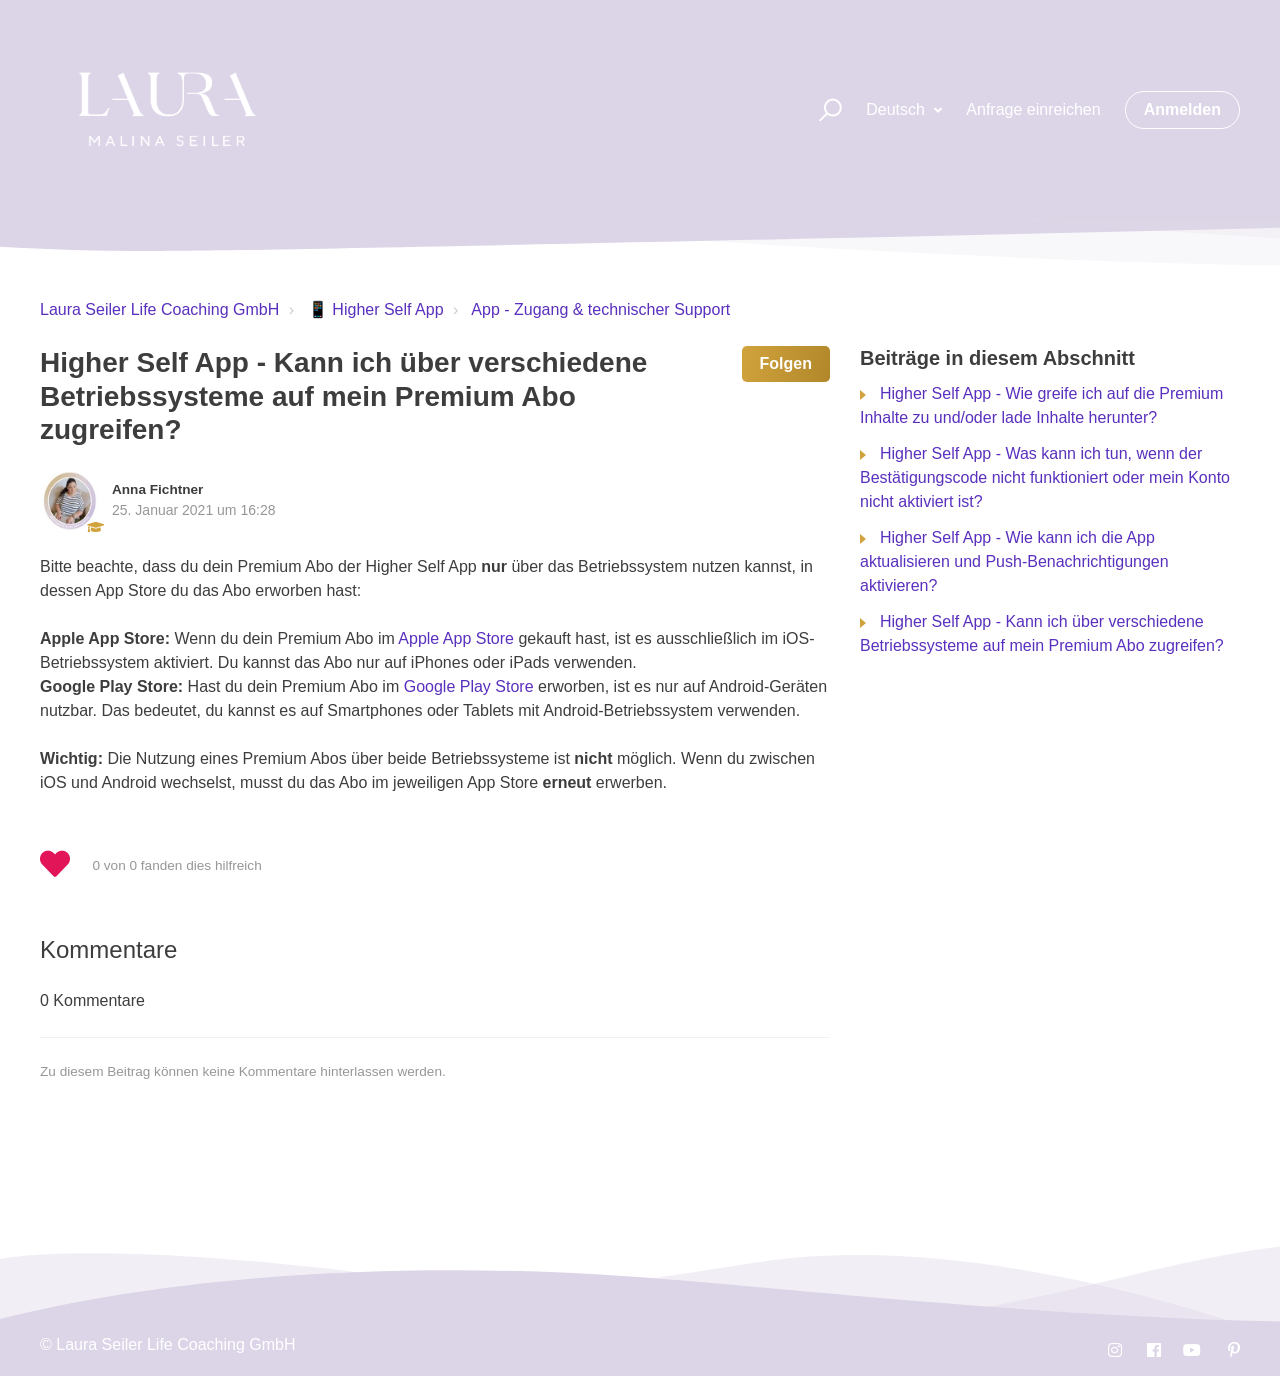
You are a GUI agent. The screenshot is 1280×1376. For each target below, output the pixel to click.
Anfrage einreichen (1033, 109)
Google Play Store (469, 686)
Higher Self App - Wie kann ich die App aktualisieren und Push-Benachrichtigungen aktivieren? (1014, 561)
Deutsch (897, 109)
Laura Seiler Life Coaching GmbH (159, 309)
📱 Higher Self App (376, 309)
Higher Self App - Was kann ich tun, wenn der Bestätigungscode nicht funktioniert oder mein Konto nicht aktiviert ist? (1045, 477)
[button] (821, 110)
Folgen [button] (786, 363)
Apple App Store (456, 638)
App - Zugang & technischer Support (600, 309)
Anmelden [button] (1182, 109)
